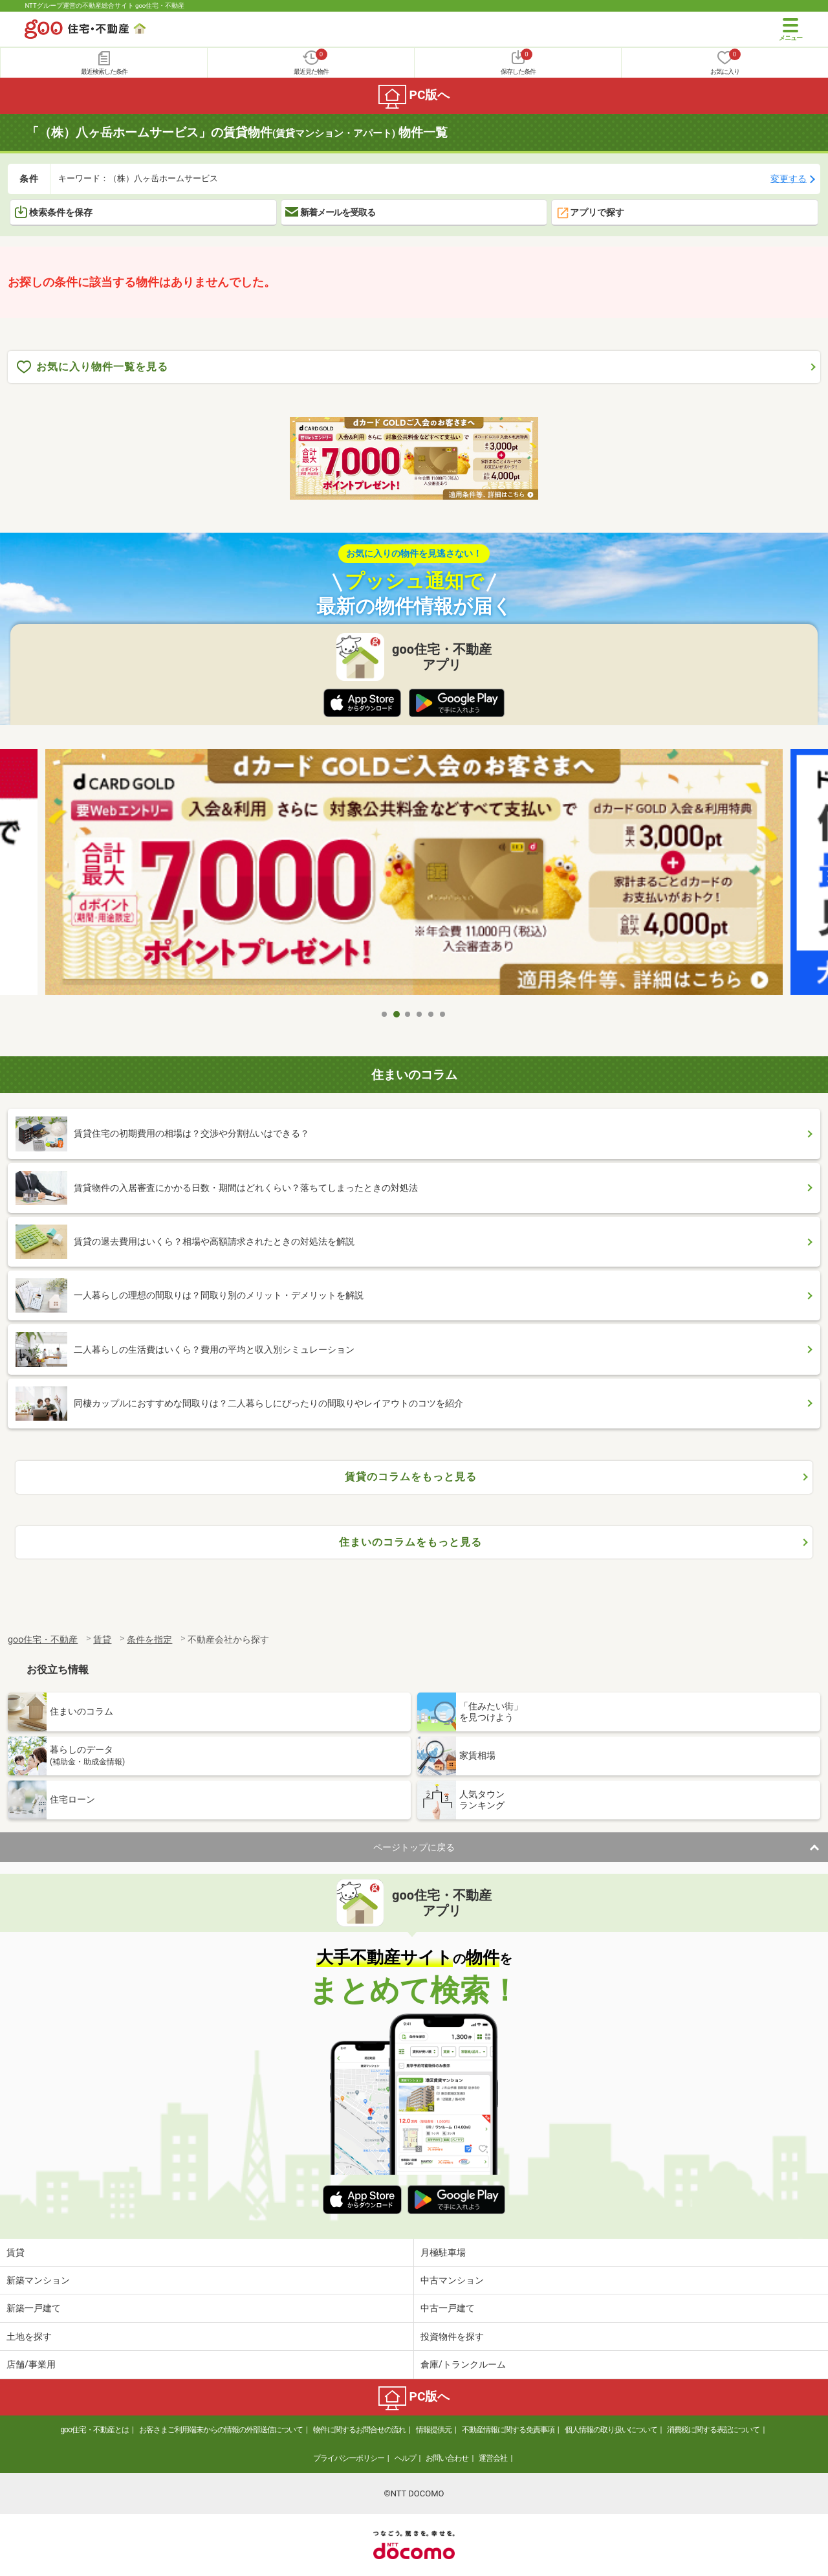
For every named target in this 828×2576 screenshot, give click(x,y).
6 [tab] (443, 1014)
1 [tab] (385, 1014)
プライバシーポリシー (348, 2458)
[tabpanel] (414, 875)
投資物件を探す (452, 2336)
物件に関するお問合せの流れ (359, 2429)
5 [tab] (431, 1014)
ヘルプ (405, 2458)
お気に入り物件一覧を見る (92, 367)
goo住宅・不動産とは (95, 2429)
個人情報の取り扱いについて (611, 2429)
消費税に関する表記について (713, 2429)
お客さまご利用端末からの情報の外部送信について (221, 2429)
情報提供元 (434, 2429)
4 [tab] (420, 1014)
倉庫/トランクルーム (463, 2364)
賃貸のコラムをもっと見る (411, 1477)
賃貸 (15, 2252)
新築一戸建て (33, 2308)
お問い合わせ (447, 2458)
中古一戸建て (447, 2308)
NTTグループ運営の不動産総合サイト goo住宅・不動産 (104, 5)
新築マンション (38, 2280)
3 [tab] (408, 1014)
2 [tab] (396, 1014)
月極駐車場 (443, 2252)
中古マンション (452, 2280)
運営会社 (493, 2458)
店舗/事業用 (31, 2364)
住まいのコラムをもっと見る (410, 1542)
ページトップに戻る (414, 1847)
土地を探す (29, 2336)
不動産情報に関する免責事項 (508, 2429)
